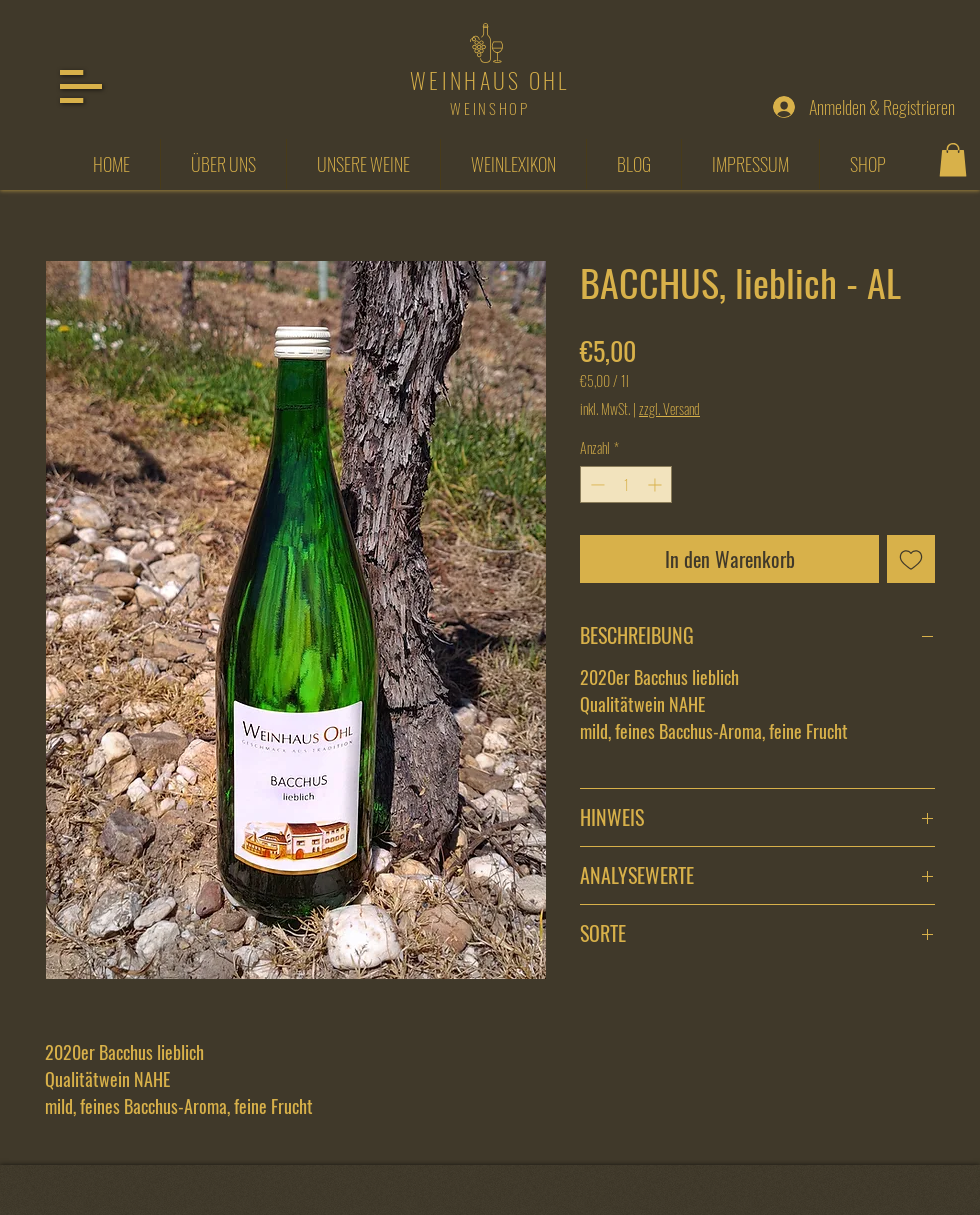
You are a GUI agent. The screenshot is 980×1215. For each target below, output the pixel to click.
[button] (81, 86)
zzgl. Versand (669, 409)
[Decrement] (595, 484)
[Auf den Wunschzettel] (911, 559)
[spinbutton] (626, 484)
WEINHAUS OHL (490, 80)
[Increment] (656, 484)
